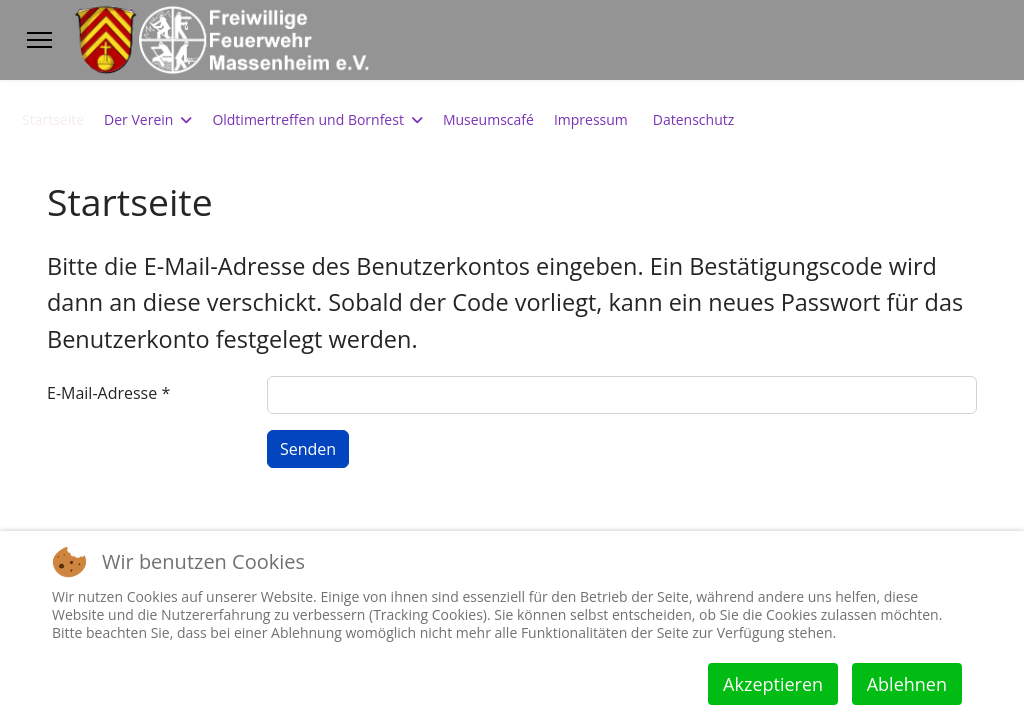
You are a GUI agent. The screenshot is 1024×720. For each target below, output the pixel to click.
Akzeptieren (773, 684)
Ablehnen (907, 684)
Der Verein (138, 119)
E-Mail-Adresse (108, 393)
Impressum (591, 119)
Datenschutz (693, 119)
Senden (308, 449)
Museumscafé (488, 119)
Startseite (53, 119)
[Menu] (39, 40)
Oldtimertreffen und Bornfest (308, 119)
